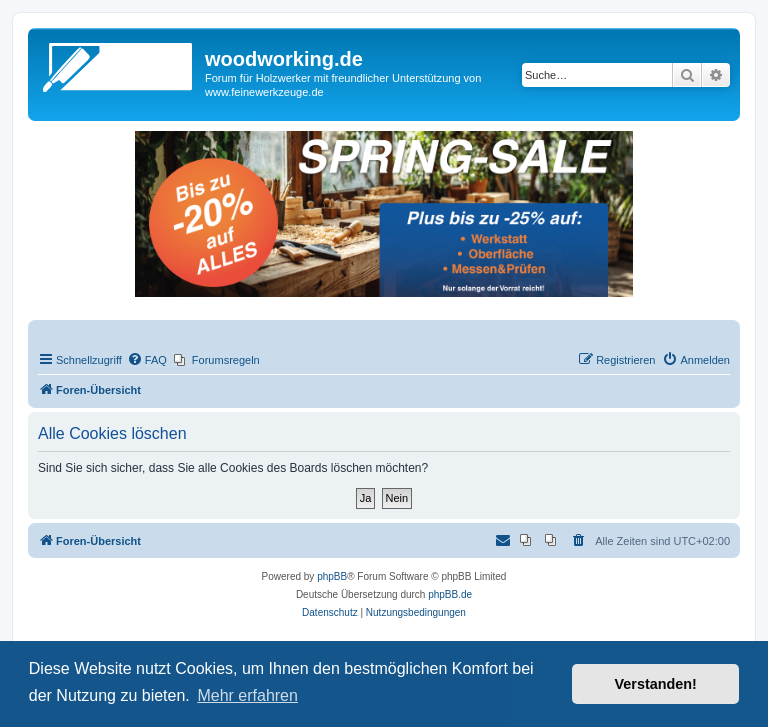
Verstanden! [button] (656, 684)
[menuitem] (147, 360)
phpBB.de (450, 594)
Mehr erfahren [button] (247, 695)
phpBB (332, 576)
